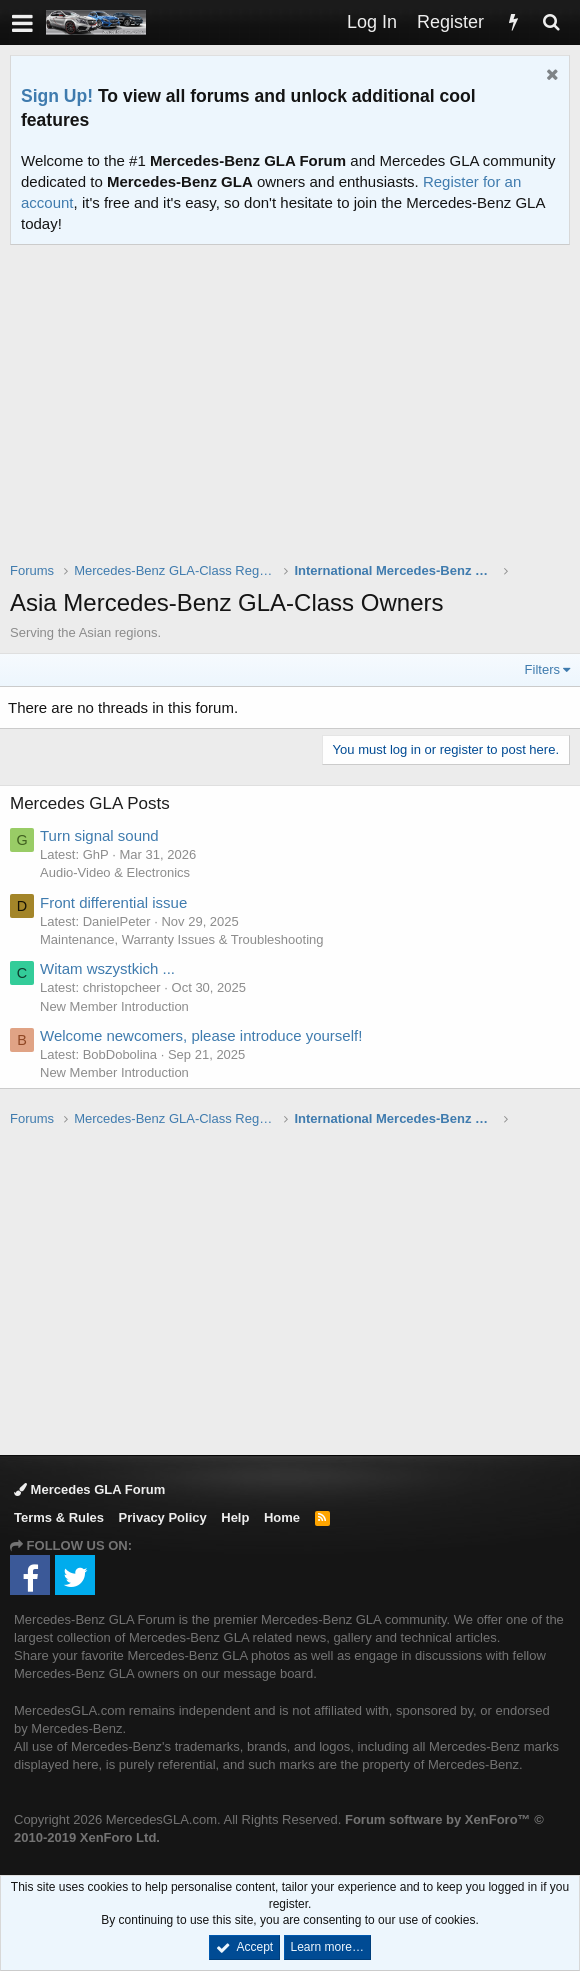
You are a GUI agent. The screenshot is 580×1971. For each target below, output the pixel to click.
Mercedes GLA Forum (89, 1489)
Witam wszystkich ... (107, 968)
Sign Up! (57, 96)
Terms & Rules (59, 1517)
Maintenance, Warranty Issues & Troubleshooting (182, 939)
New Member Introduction (114, 1006)
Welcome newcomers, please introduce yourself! (201, 1035)
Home (282, 1517)
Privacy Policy (163, 1517)
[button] (22, 22)
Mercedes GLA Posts (90, 803)
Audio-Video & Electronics (115, 872)
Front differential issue (113, 902)
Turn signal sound (99, 835)
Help (235, 1517)
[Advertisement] (295, 416)
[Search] (551, 22)
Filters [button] (542, 669)
